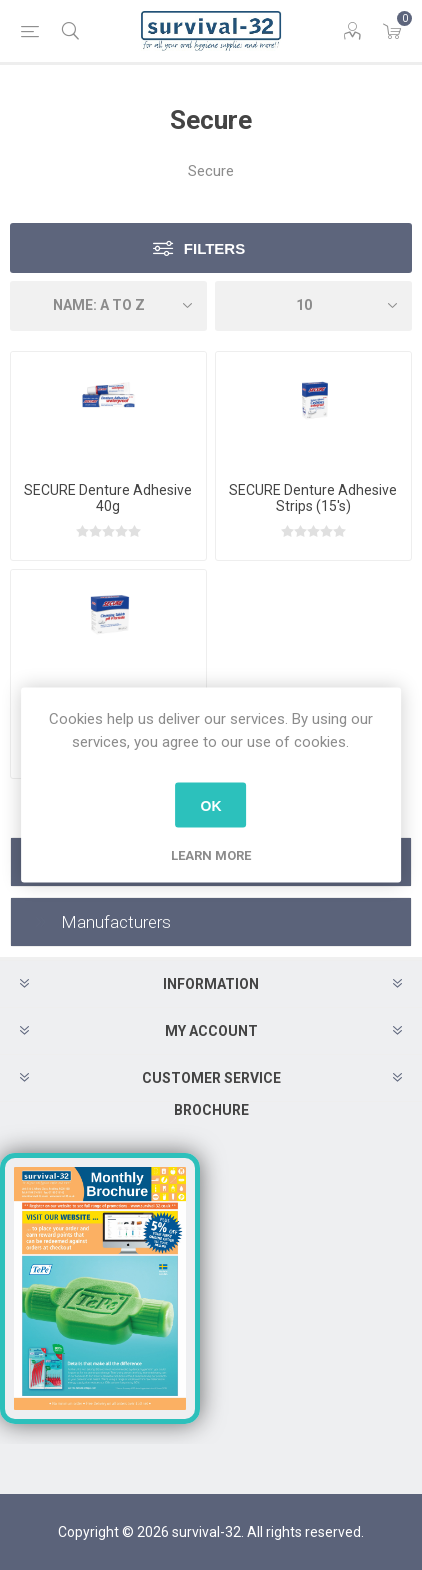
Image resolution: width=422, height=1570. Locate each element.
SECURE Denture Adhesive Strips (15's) (313, 498)
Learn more (211, 855)
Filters (214, 248)
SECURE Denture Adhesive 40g (108, 498)
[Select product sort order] (108, 306)
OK (210, 805)
